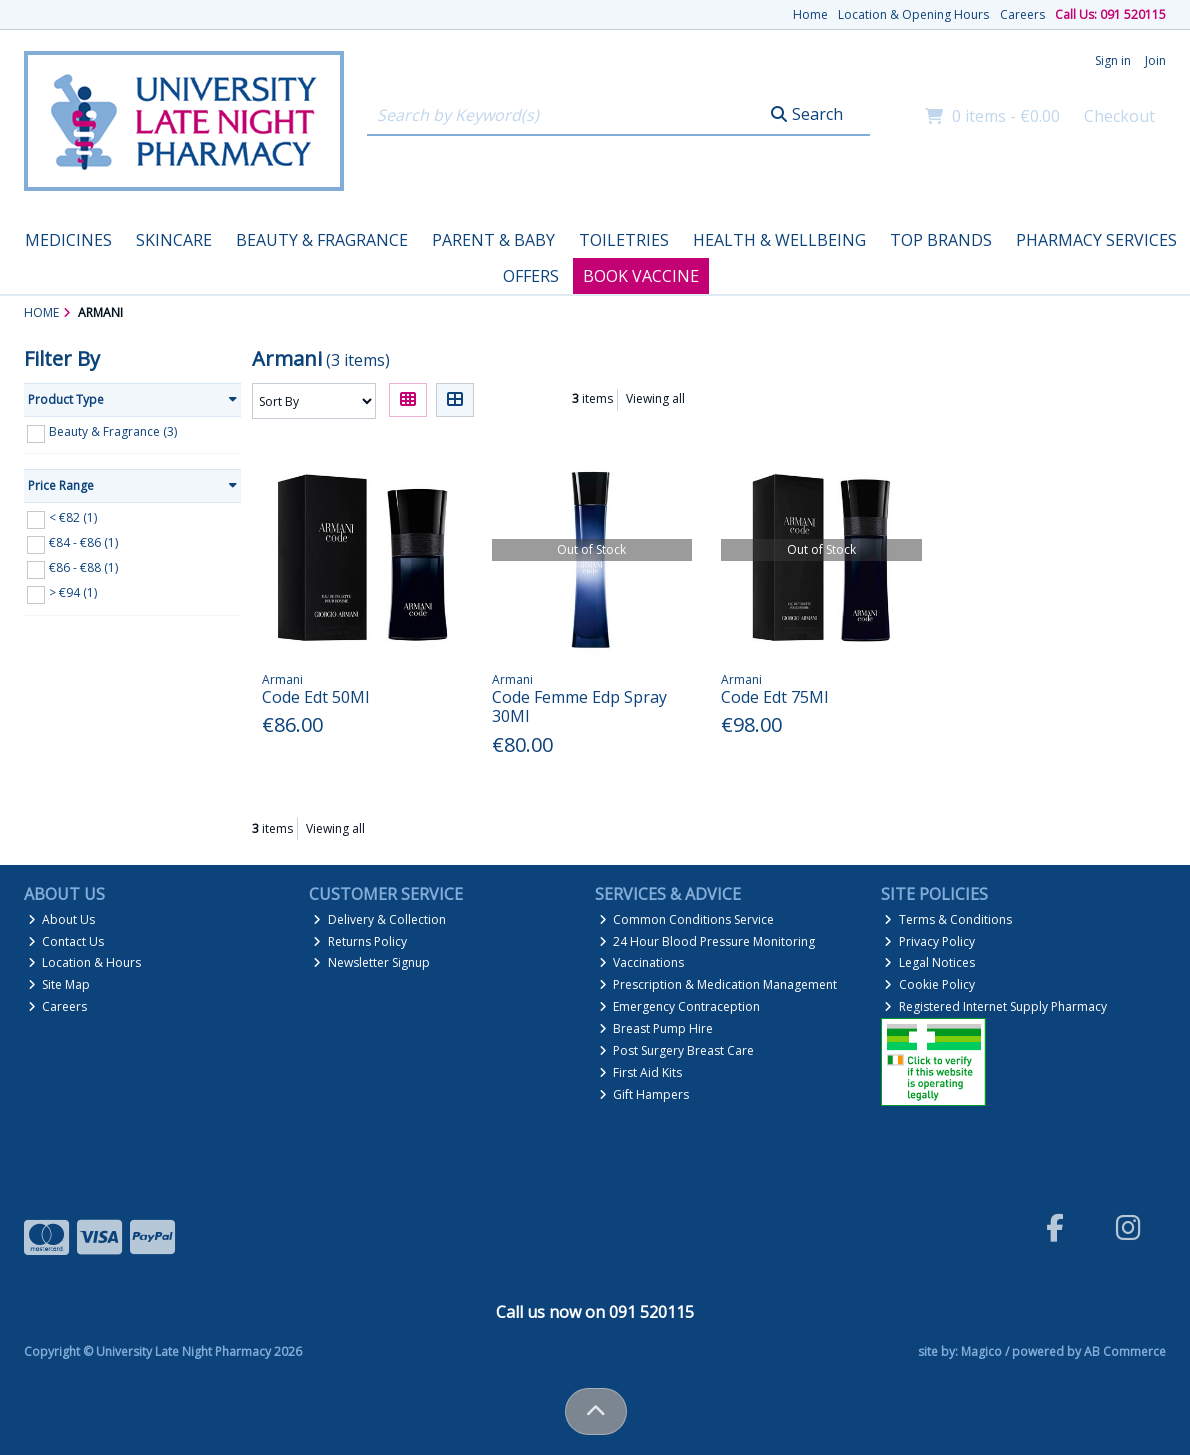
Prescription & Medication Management (718, 984)
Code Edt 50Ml (315, 697)
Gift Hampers (644, 1094)
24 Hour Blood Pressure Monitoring (707, 941)
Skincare (174, 240)
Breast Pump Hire (656, 1028)
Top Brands (941, 240)
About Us (62, 919)
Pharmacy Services (1096, 240)
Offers (531, 276)
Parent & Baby (493, 240)
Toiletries (624, 240)
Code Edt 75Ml (774, 697)
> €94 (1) (73, 592)
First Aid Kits (641, 1072)
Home (810, 14)
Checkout (1119, 116)
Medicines (68, 240)
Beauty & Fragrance (322, 240)
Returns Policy (360, 941)
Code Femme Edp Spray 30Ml (579, 706)
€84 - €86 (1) (83, 542)
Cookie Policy (929, 984)
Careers (1022, 14)
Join (1155, 60)
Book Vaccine (641, 276)
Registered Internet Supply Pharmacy (995, 1006)
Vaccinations (642, 962)
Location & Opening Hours (913, 14)
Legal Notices (929, 962)
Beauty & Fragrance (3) (113, 431)
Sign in (1113, 60)
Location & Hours (85, 962)
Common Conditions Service (687, 919)
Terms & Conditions (948, 919)
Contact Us (66, 941)
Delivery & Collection (379, 919)
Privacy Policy (929, 941)
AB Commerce (1125, 1351)
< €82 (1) (73, 517)
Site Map (59, 984)
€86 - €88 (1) (83, 567)
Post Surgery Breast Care (677, 1050)
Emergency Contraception (680, 1006)
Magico (981, 1351)
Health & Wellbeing (779, 240)
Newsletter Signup (371, 962)
